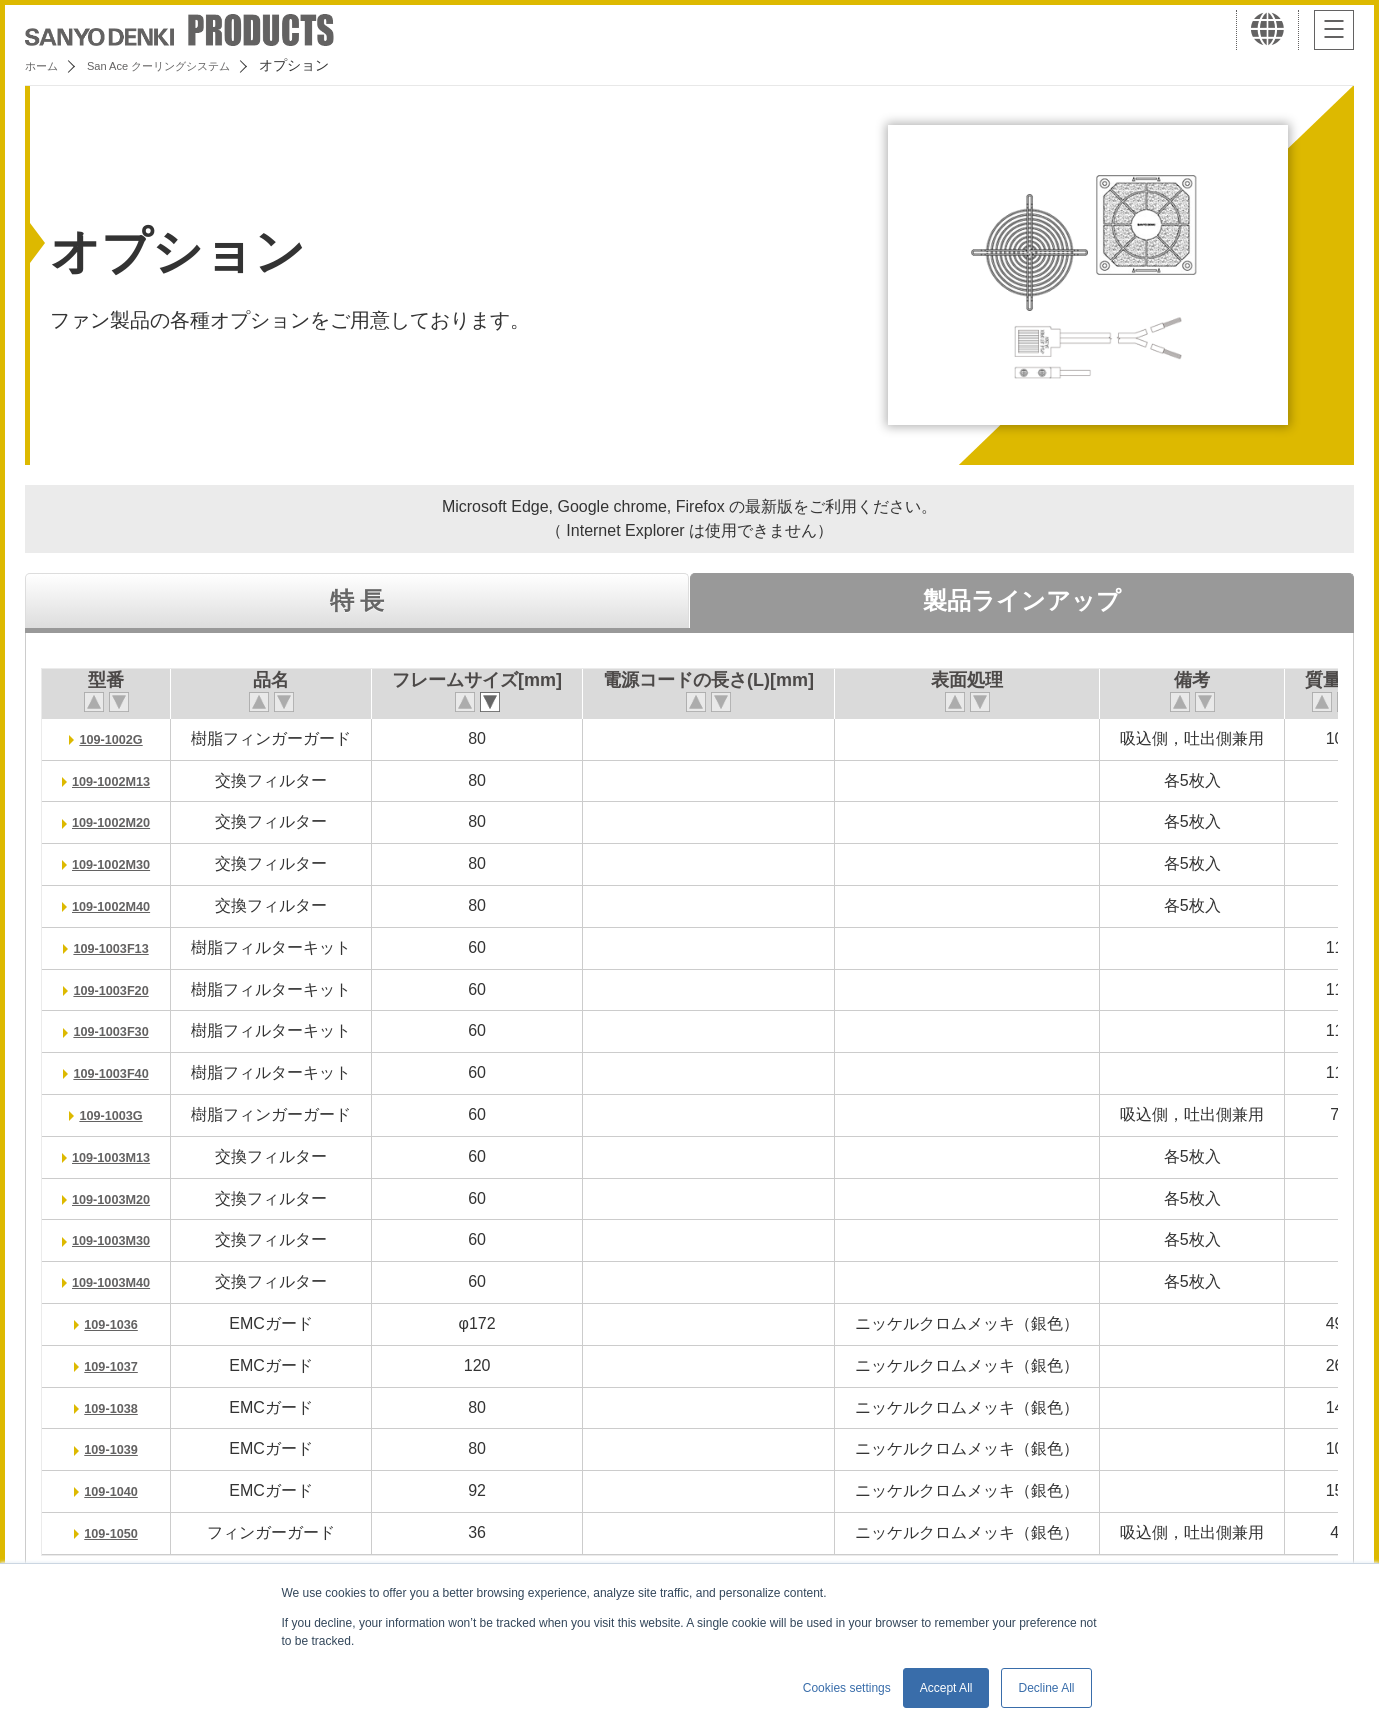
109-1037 (121, 1365)
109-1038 (121, 1407)
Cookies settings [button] (847, 1688)
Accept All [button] (946, 1688)
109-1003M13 (120, 1156)
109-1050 (121, 1532)
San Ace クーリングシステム (187, 65)
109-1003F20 (120, 989)
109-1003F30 (120, 1030)
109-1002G (120, 738)
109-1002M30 (120, 863)
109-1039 (121, 1448)
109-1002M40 (120, 905)
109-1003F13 (120, 947)
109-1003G (120, 1114)
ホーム (46, 65)
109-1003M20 (120, 1198)
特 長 (357, 600)
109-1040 (121, 1490)
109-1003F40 (120, 1072)
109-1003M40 (120, 1281)
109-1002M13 (120, 780)
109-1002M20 (120, 821)
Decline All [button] (1046, 1688)
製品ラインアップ (1022, 600)
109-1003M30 (120, 1239)
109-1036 (121, 1323)
